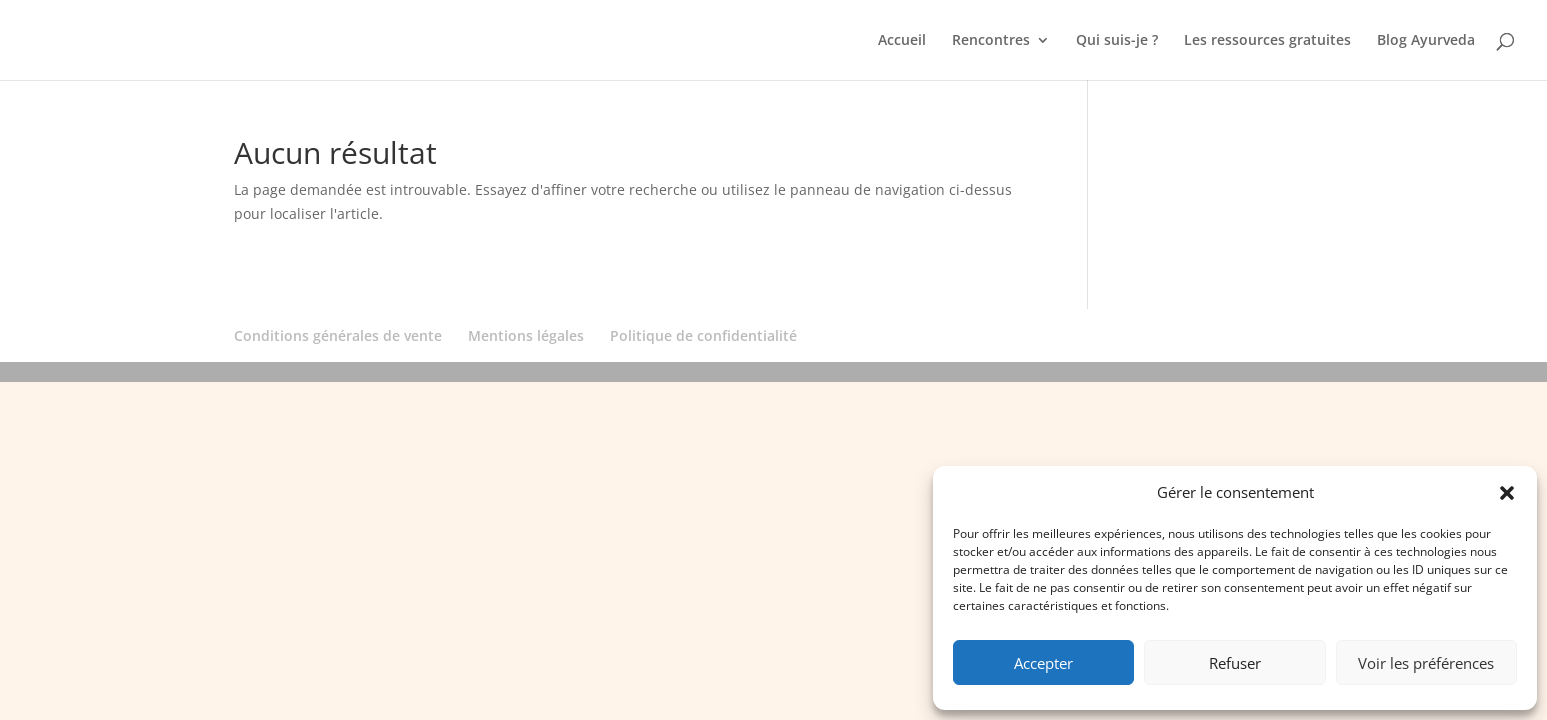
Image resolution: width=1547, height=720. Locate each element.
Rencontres (991, 41)
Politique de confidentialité (703, 335)
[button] (1507, 493)
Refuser (1235, 663)
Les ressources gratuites (1267, 41)
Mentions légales (526, 335)
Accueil (902, 41)
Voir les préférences (1426, 663)
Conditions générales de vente (338, 335)
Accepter (1043, 663)
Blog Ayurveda (1426, 41)
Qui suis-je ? (1117, 41)
